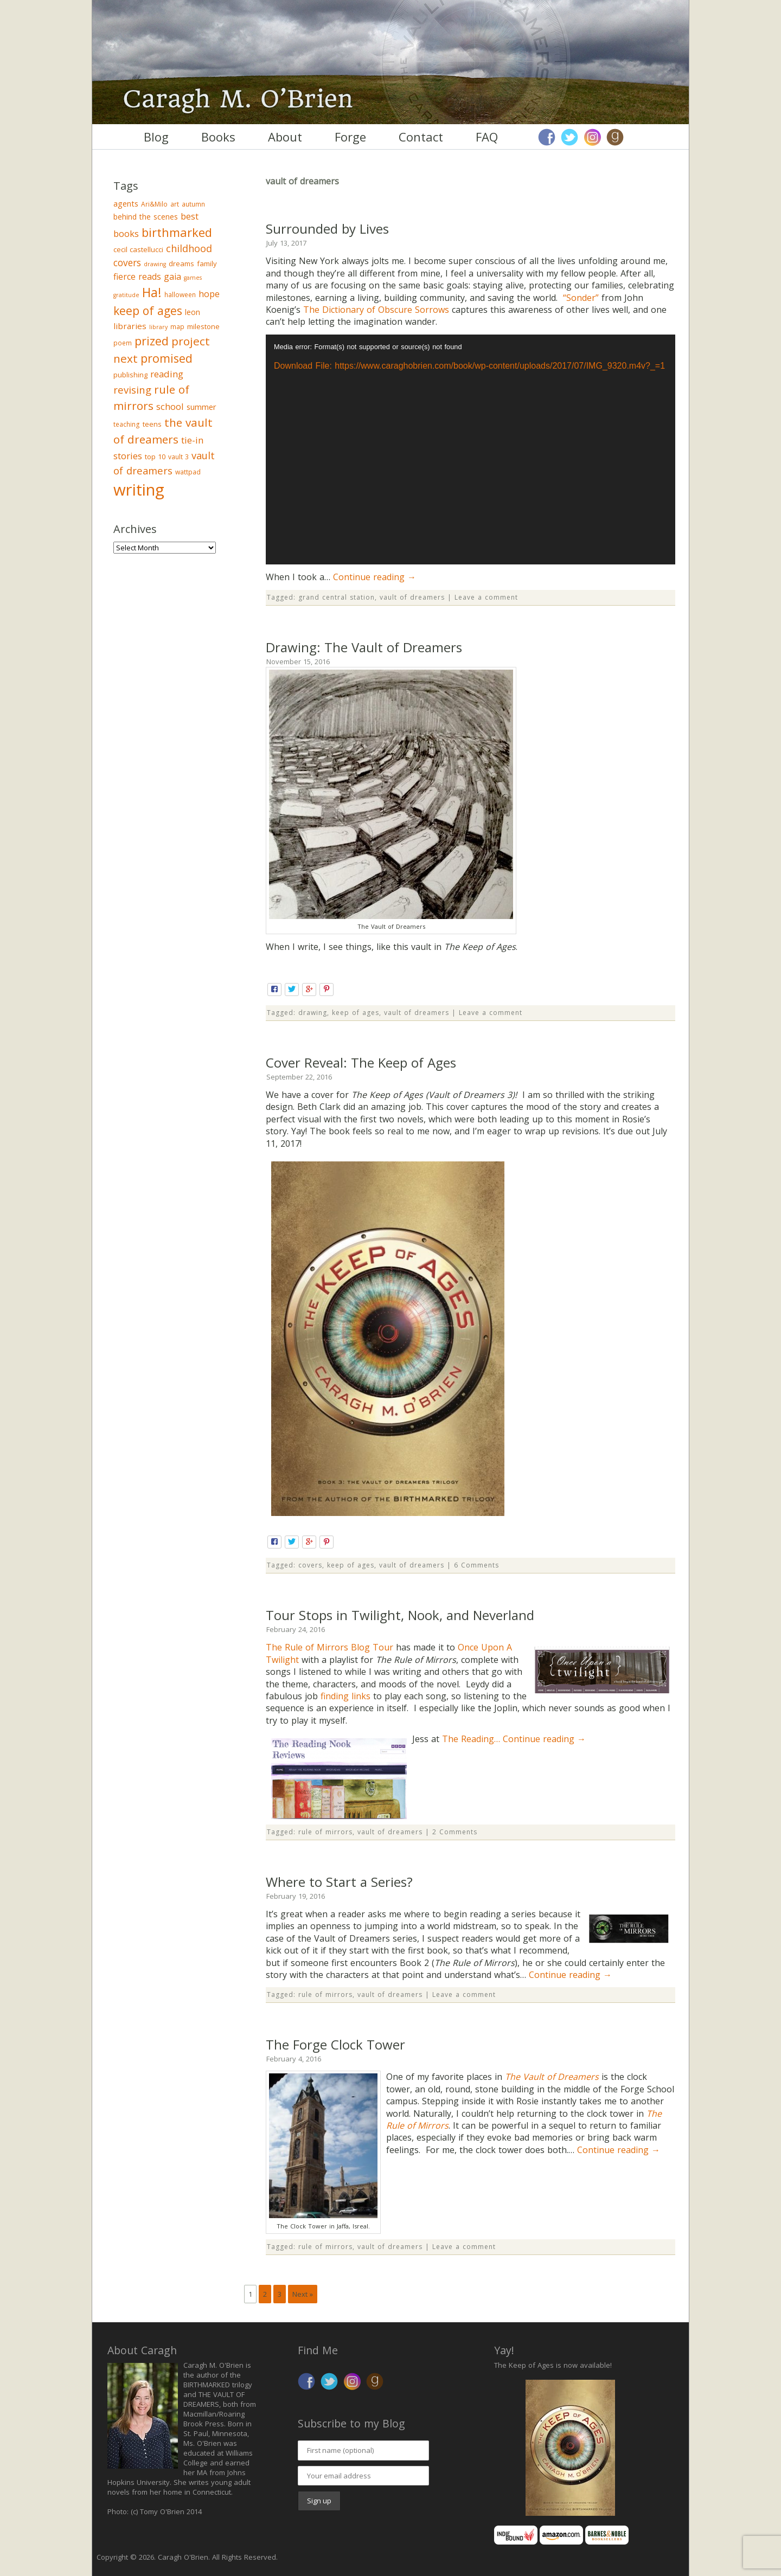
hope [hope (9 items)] (209, 293)
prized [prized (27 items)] (152, 341)
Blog (156, 137)
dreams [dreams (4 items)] (181, 263)
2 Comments (454, 1831)
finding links (345, 1696)
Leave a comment (486, 597)
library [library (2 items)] (158, 327)
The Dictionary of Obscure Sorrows (376, 310)
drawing (312, 1012)
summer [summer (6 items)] (201, 406)
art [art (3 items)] (174, 204)
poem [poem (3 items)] (122, 343)
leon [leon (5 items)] (192, 312)
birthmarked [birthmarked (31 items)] (177, 232)
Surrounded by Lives (327, 228)
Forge (350, 137)
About (285, 137)
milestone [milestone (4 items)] (203, 326)
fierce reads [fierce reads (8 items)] (137, 276)
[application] (470, 450)
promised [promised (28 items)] (166, 358)
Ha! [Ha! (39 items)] (152, 292)
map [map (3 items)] (177, 326)
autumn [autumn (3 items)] (193, 204)
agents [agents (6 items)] (125, 203)
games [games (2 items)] (193, 277)
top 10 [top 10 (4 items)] (155, 456)
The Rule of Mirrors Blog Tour (329, 1647)
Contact (421, 137)
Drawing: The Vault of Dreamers (364, 647)
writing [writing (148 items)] (138, 489)
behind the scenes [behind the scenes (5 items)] (145, 216)
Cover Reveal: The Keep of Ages (361, 1062)
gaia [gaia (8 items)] (172, 276)
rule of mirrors (325, 1831)
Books (218, 137)
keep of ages (355, 1012)
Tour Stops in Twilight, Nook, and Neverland (400, 1615)
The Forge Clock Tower (335, 2044)
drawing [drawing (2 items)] (155, 264)
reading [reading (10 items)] (166, 374)
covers (310, 1565)
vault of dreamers (412, 597)
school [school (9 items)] (170, 406)
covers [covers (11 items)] (127, 262)
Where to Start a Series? (339, 1882)
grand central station (336, 597)
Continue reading (374, 577)
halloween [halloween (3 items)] (180, 294)
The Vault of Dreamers (552, 2077)
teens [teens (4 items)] (152, 424)
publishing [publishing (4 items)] (130, 375)
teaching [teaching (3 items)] (126, 424)
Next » (302, 2294)
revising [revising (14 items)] (132, 389)
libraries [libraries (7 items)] (129, 325)
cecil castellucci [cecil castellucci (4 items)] (138, 249)
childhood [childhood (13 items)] (189, 248)
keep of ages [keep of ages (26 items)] (147, 310)
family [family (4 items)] (207, 263)
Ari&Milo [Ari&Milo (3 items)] (154, 204)
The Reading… (472, 1739)
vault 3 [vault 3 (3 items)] (178, 456)
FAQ (487, 137)
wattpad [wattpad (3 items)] (188, 472)
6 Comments (476, 1565)
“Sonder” (581, 298)
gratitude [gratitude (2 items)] (126, 295)
